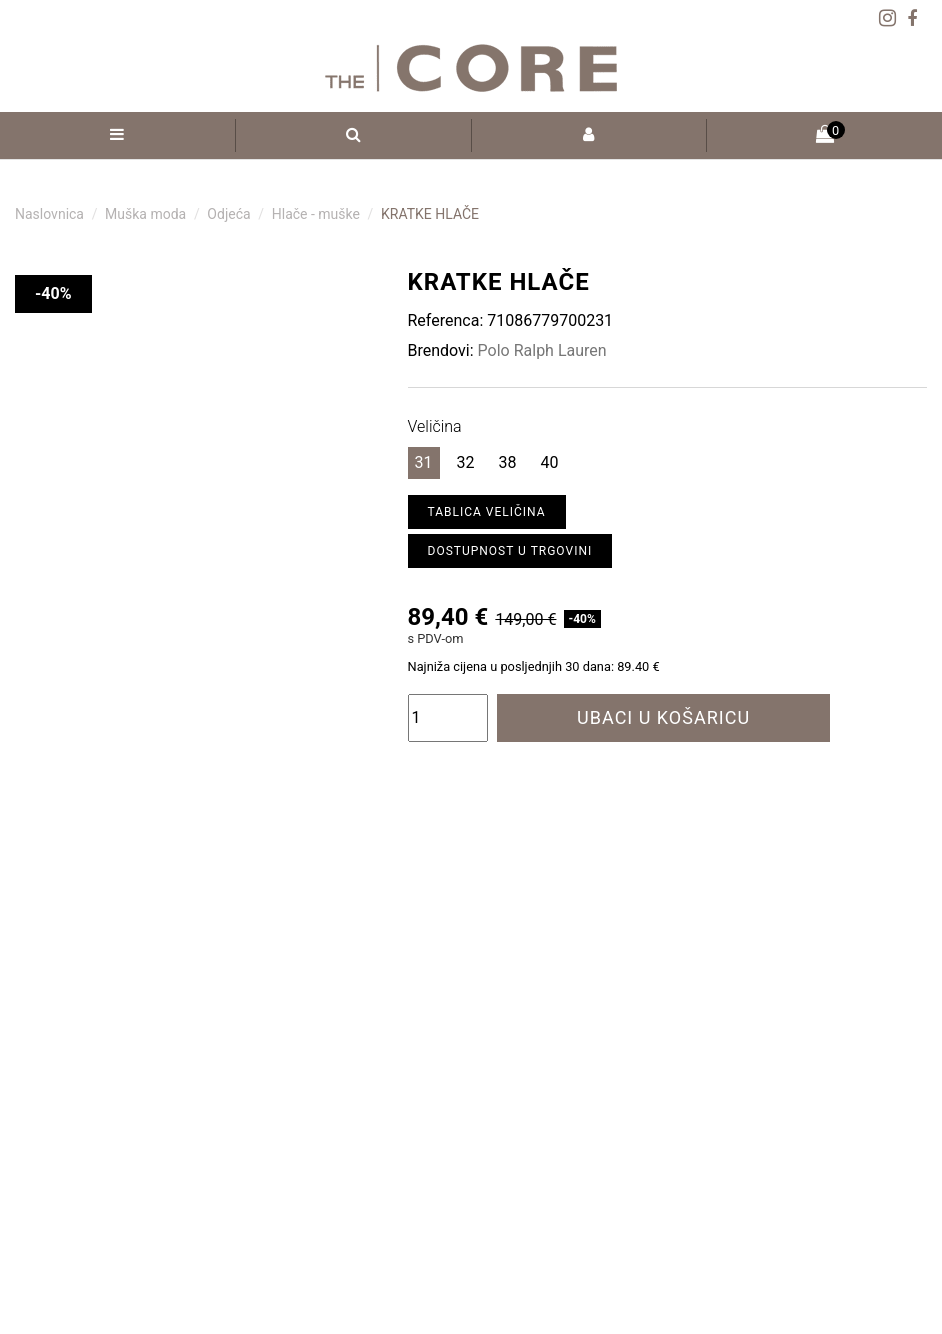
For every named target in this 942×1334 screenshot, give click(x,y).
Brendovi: (441, 350)
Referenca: (446, 320)
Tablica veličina (487, 512)
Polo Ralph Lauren (542, 350)
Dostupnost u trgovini (510, 551)
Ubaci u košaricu (663, 717)
